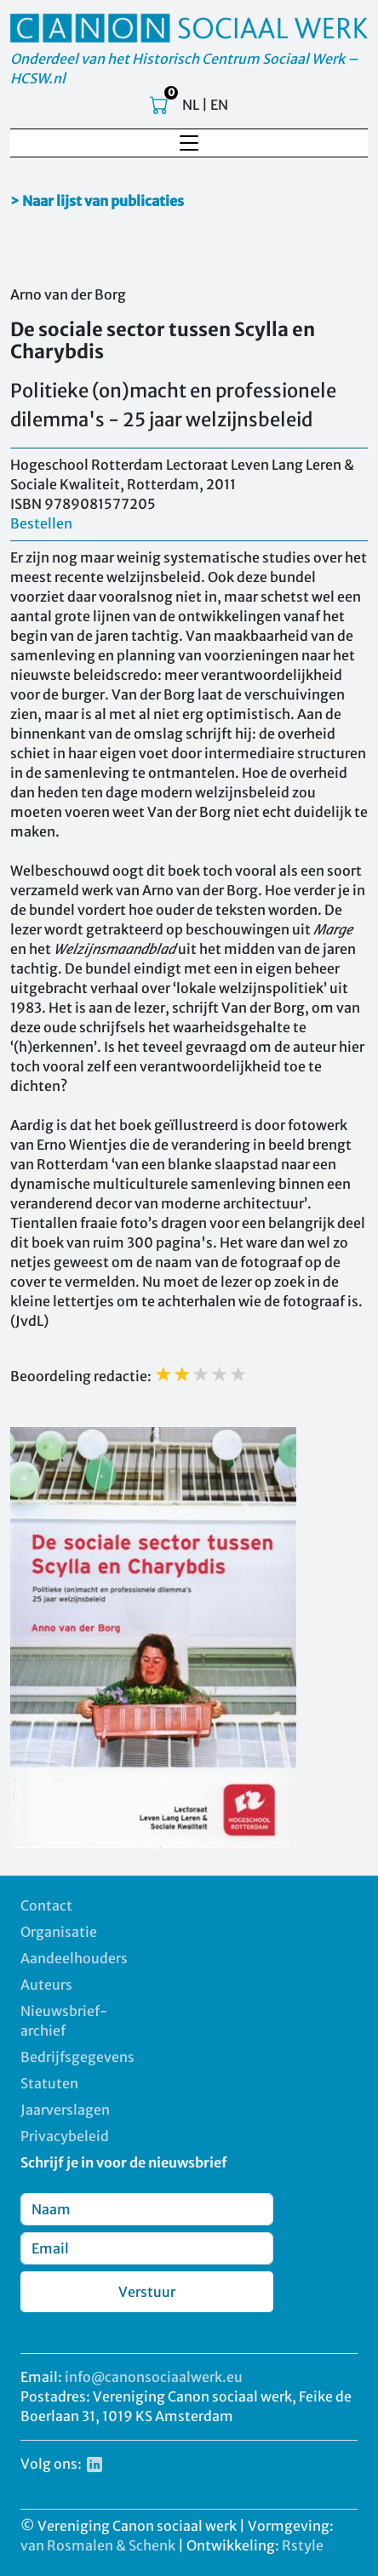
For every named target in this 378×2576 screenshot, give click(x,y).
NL (190, 104)
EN (219, 104)
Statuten (49, 2083)
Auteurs (46, 1984)
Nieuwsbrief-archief (64, 2020)
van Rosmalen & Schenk (97, 2545)
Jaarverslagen (65, 2109)
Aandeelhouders (74, 1958)
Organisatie (58, 1931)
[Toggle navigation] (189, 143)
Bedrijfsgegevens (77, 2056)
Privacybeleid (64, 2136)
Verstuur (146, 2291)
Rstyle (303, 2545)
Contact (46, 1905)
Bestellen (41, 523)
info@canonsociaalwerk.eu (154, 2376)
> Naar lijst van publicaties (97, 200)
